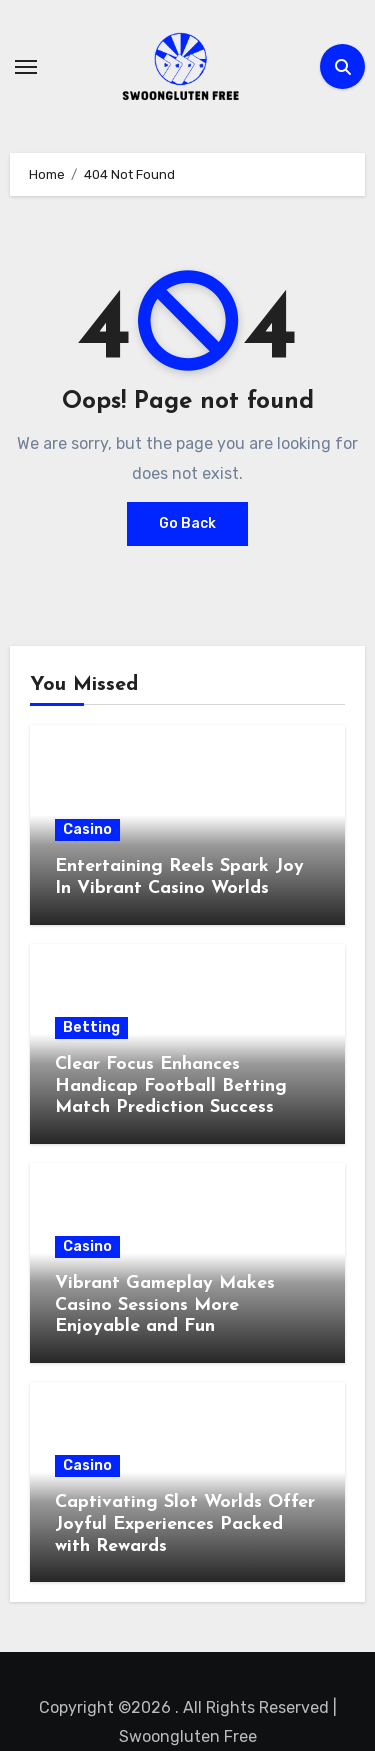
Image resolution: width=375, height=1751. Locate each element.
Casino (87, 829)
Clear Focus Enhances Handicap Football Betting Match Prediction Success (171, 1086)
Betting (91, 1027)
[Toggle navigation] (26, 67)
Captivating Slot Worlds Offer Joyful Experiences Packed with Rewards (185, 1524)
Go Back (187, 523)
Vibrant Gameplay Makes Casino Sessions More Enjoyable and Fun (165, 1305)
